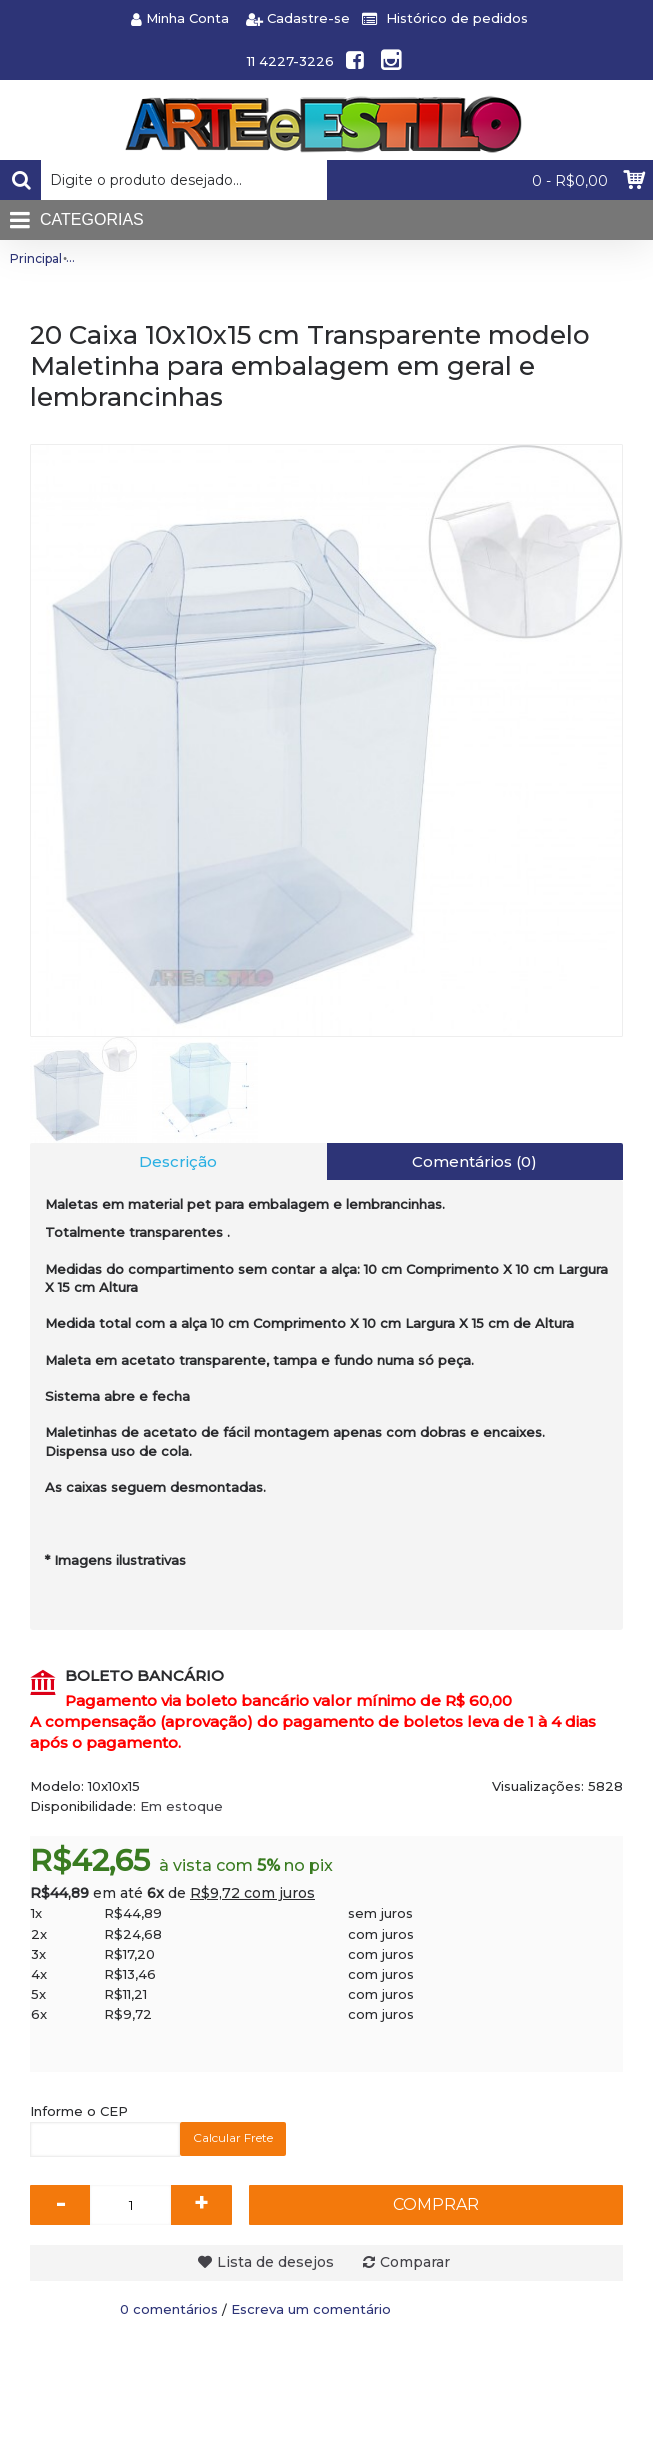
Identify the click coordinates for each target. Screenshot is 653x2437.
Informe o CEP (79, 2111)
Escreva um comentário (311, 2309)
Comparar (415, 2262)
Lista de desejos (275, 2262)
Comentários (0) (474, 1161)
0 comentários (169, 2309)
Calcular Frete (233, 2137)
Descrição (178, 1161)
